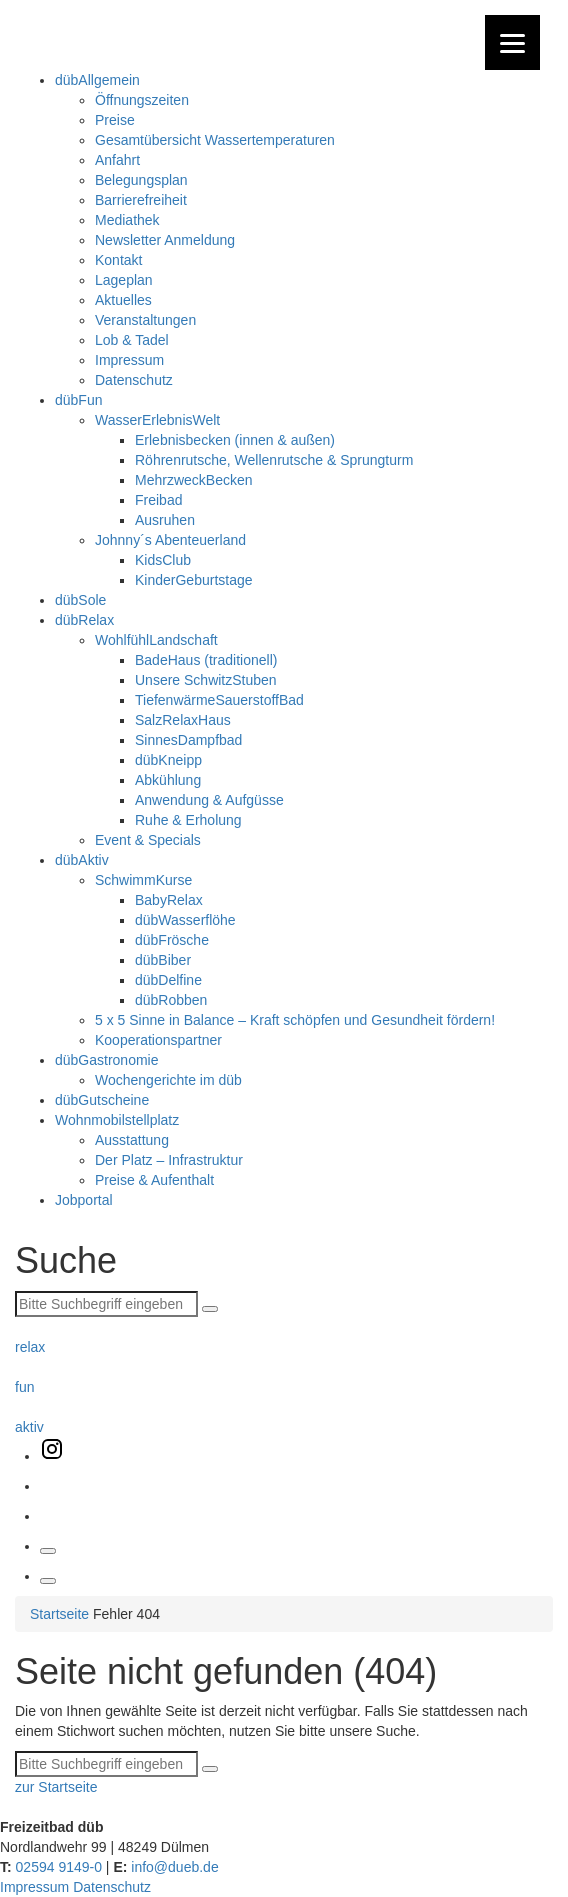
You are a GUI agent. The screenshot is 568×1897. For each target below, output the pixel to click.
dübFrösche (172, 940)
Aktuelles (123, 300)
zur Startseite (56, 1787)
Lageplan (124, 280)
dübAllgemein (97, 80)
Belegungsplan (141, 180)
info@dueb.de (172, 1867)
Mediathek (127, 220)
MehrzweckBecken (194, 480)
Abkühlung (168, 780)
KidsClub (163, 560)
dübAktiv (82, 860)
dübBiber (163, 960)
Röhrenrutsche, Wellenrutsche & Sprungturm (274, 460)
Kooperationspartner (158, 1040)
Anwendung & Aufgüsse (209, 800)
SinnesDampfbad (188, 740)
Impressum (129, 360)
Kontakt (118, 260)
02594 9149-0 (57, 1867)
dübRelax (84, 620)
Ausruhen (165, 520)
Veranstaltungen (145, 320)
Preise (115, 120)
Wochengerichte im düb (168, 1080)
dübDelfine (168, 980)
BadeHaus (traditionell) (206, 660)
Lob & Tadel (132, 340)
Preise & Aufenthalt (154, 1180)
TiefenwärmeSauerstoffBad (219, 700)
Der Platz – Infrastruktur (169, 1160)
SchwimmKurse (143, 880)
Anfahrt (117, 160)
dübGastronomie (107, 1060)
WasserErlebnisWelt (157, 420)
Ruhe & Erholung (188, 820)
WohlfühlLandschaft (156, 640)
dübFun (78, 400)
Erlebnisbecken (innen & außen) (235, 440)
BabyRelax (169, 900)
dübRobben (171, 1000)
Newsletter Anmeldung (165, 240)
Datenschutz (134, 380)
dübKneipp (168, 760)
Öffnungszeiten (142, 100)
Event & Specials (148, 840)
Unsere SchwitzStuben (206, 680)
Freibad (158, 500)
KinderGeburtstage (194, 580)
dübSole (80, 600)
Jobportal (84, 1200)
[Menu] (512, 42)
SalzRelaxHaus (183, 720)
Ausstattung (132, 1140)
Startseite (59, 1614)
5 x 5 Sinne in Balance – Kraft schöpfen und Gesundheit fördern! (295, 1020)
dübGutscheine (102, 1100)
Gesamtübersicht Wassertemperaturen (215, 140)
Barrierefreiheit (141, 200)
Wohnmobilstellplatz (117, 1120)
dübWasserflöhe (185, 920)
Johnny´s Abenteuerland (170, 540)
